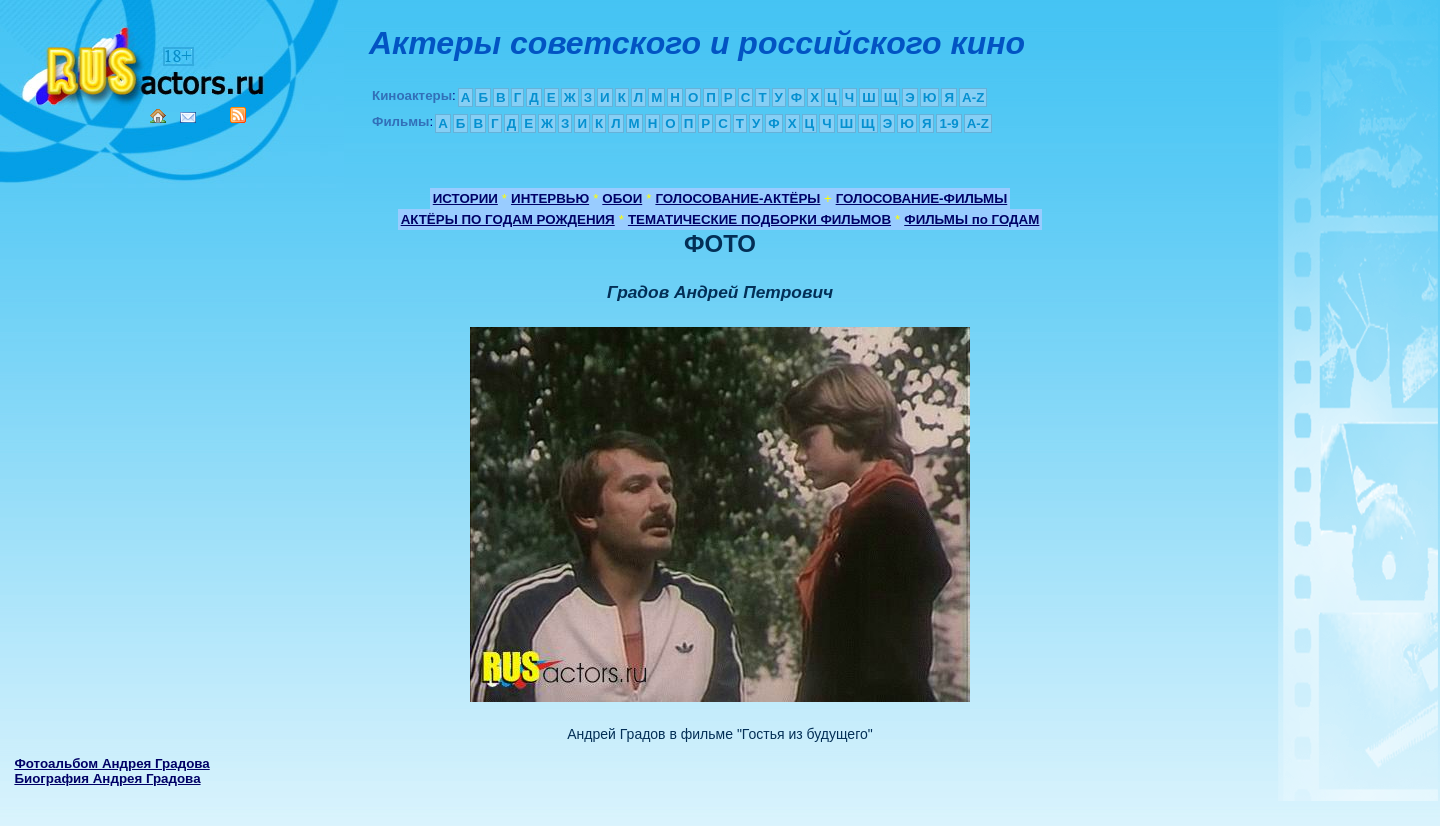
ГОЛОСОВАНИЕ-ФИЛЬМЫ (922, 198)
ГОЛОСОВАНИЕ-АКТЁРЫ (737, 198)
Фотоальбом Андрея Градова (111, 763)
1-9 (948, 123)
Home (158, 116)
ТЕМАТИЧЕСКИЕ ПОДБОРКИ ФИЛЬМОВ (759, 219)
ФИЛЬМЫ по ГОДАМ (971, 219)
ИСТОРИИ (465, 198)
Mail (188, 117)
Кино (145, 62)
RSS (238, 115)
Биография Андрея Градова (107, 778)
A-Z (973, 97)
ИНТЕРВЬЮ (550, 198)
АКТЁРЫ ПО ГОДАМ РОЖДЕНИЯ (508, 219)
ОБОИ (622, 198)
